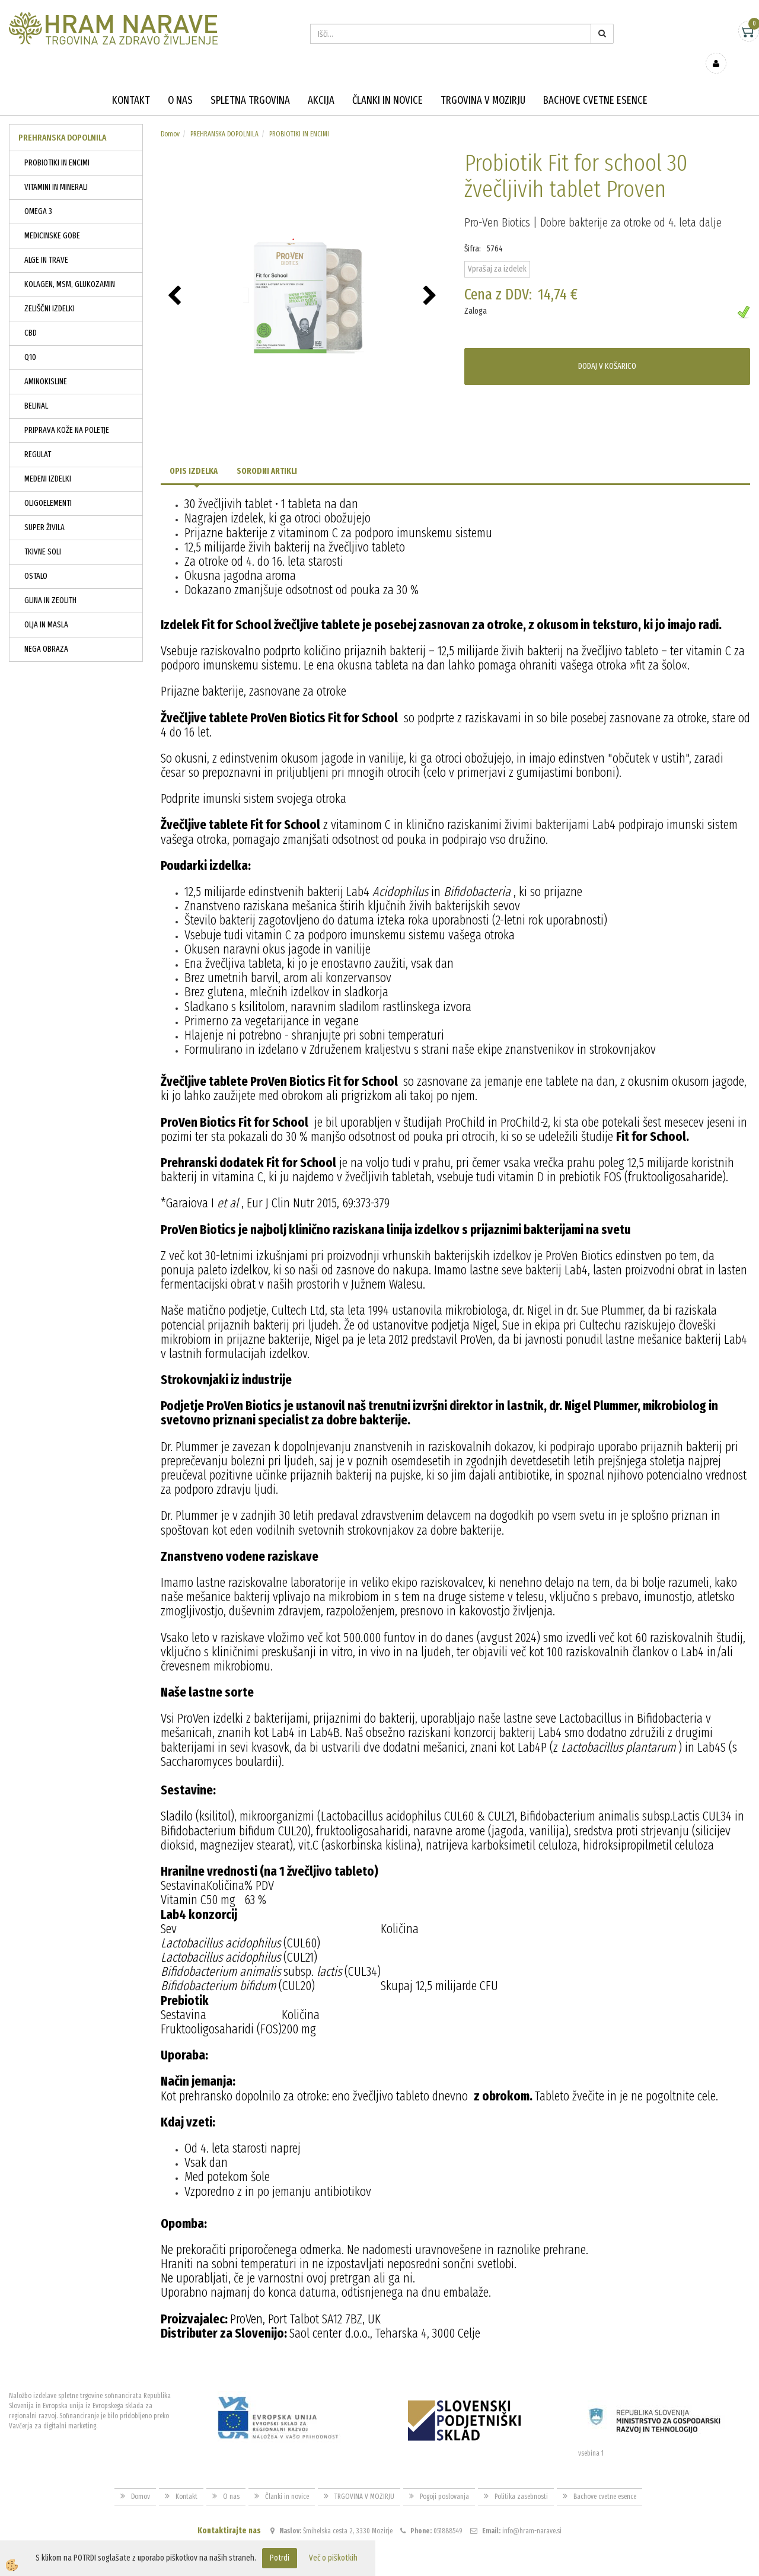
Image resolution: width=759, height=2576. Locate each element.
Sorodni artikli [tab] (267, 454)
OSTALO (35, 559)
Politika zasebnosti (521, 2479)
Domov (170, 117)
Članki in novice (387, 83)
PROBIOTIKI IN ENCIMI (57, 146)
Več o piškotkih (333, 2558)
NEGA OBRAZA (46, 632)
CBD (30, 316)
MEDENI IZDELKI (47, 462)
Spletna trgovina (250, 83)
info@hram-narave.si (532, 2514)
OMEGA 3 (38, 194)
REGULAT (37, 437)
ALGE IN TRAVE (46, 243)
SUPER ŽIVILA (44, 510)
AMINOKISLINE (45, 364)
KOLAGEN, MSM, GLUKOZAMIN (69, 267)
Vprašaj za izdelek (497, 252)
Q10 (30, 340)
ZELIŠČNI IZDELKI (49, 291)
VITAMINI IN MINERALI (56, 170)
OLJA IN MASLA (46, 607)
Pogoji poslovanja (444, 2479)
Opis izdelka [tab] (194, 454)
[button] (431, 279)
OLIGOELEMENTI (48, 486)
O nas (180, 83)
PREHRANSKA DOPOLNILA (224, 117)
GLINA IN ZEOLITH (50, 583)
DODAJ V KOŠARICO (607, 349)
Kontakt (131, 83)
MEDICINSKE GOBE (52, 218)
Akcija (321, 83)
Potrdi (279, 2558)
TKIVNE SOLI (42, 535)
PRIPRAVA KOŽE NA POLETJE (66, 413)
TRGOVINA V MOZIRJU (483, 83)
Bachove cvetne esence (595, 83)
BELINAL (36, 389)
